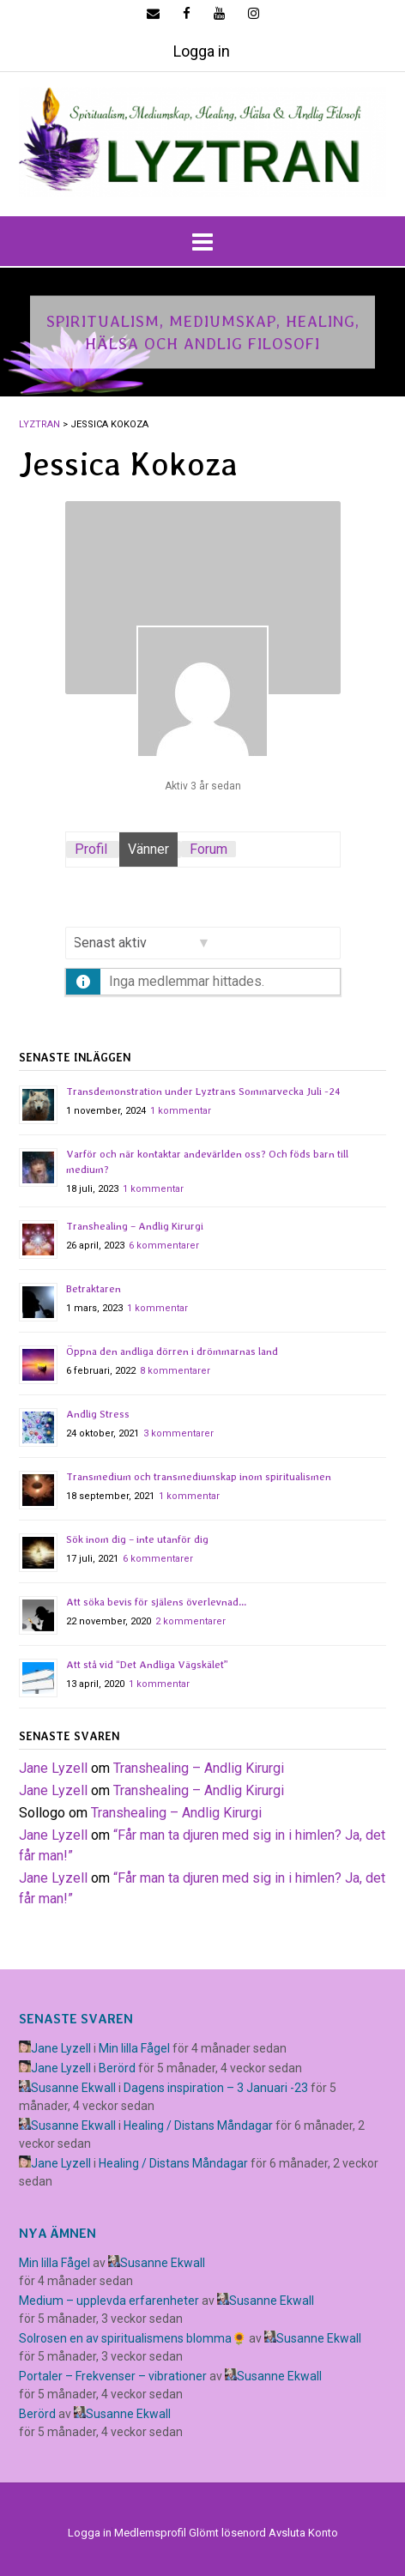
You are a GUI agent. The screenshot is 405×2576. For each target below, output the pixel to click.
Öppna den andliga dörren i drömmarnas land (172, 1351)
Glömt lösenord (227, 2532)
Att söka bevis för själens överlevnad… (156, 1602)
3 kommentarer (178, 1433)
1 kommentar (180, 1110)
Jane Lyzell (53, 1768)
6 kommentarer (164, 1245)
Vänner (148, 849)
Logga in (201, 51)
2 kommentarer (190, 1621)
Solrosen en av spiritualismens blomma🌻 (132, 2338)
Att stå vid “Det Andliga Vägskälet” (147, 1665)
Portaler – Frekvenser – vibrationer (113, 2376)
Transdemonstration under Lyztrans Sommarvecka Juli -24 (203, 1091)
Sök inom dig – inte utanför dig (137, 1539)
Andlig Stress (98, 1414)
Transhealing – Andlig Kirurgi (134, 1226)
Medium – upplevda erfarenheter (109, 2300)
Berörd (117, 2068)
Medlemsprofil (150, 2532)
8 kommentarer (175, 1370)
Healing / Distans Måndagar (198, 2125)
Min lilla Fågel (134, 2048)
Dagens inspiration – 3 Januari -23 (216, 2088)
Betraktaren (93, 1289)
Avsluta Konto (303, 2532)
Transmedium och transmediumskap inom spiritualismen (198, 1477)
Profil (91, 849)
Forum (208, 849)
